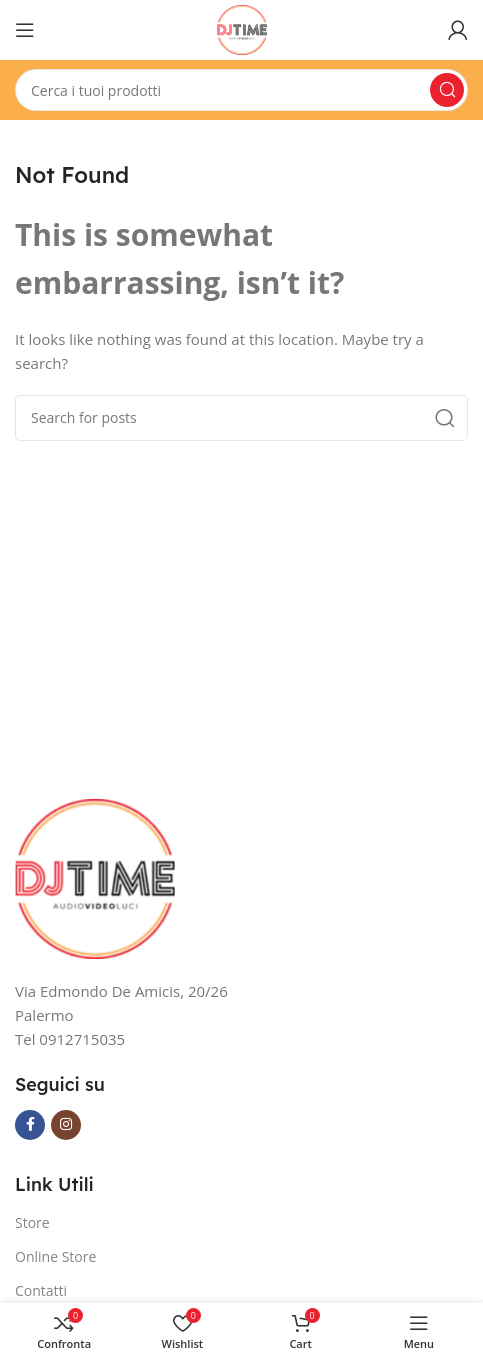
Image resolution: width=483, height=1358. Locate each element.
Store (32, 1222)
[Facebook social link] (30, 1125)
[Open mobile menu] (25, 30)
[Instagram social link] (66, 1125)
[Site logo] (242, 28)
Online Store (55, 1256)
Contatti (41, 1290)
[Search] (241, 90)
